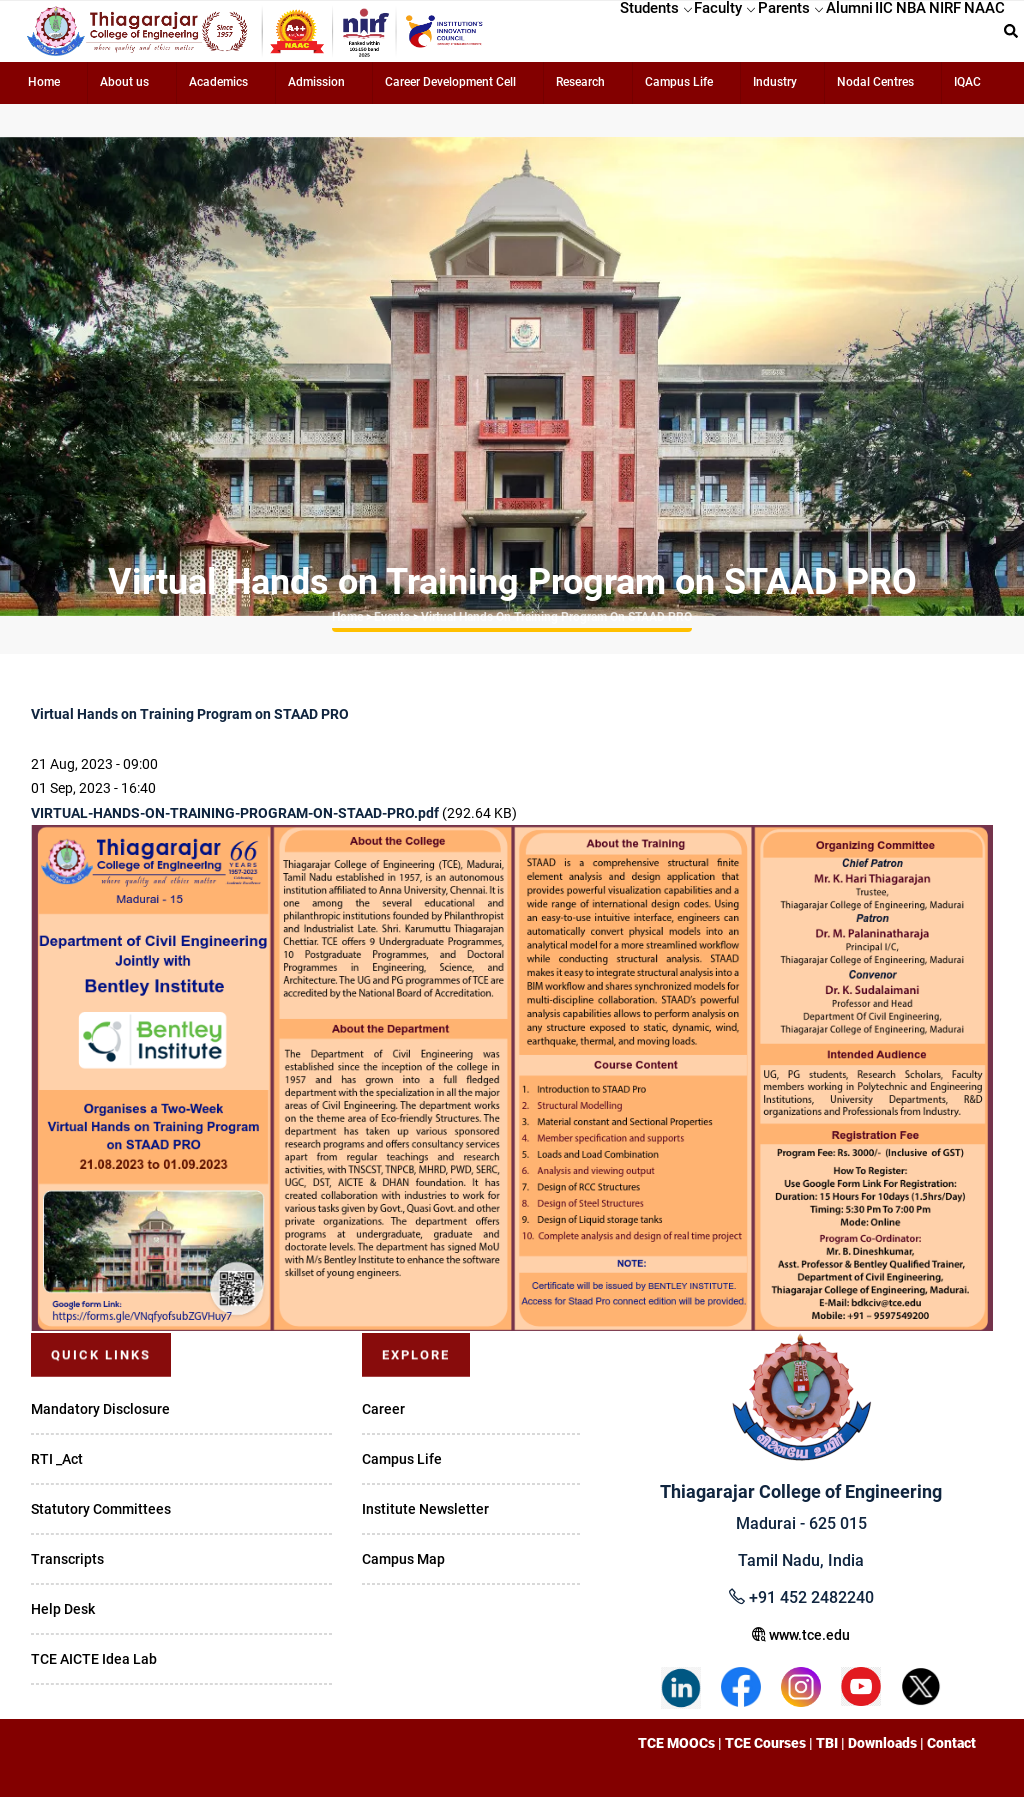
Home (44, 82)
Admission (316, 82)
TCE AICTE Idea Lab (94, 1659)
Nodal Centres (875, 82)
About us (124, 82)
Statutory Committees (101, 1509)
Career (383, 1409)
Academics (218, 82)
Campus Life (679, 82)
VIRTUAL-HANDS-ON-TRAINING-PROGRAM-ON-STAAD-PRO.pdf (235, 813)
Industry (775, 82)
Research (580, 82)
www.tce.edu (801, 1635)
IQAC (967, 82)
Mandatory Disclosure (100, 1409)
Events (392, 617)
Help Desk (63, 1609)
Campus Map (403, 1559)
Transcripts (67, 1559)
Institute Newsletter (425, 1509)
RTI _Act (57, 1459)
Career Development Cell (450, 82)
